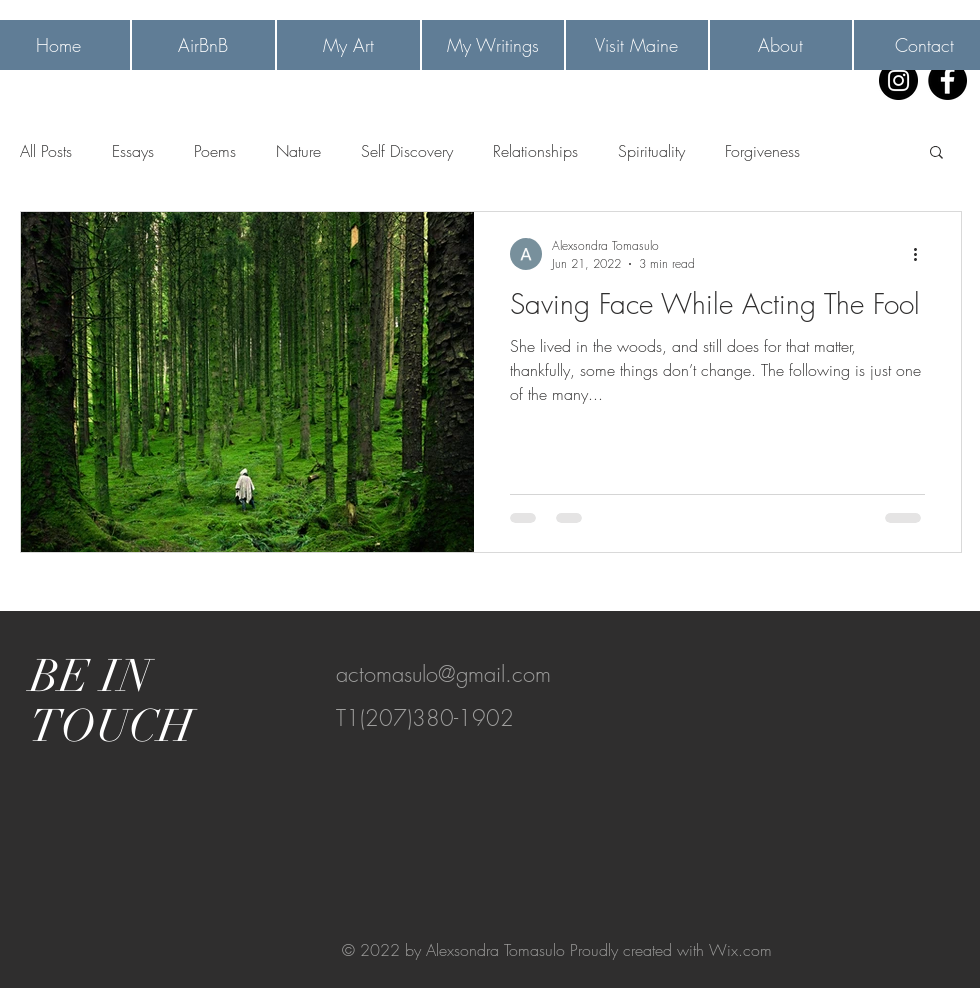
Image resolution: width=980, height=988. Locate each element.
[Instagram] (898, 80)
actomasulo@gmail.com (443, 674)
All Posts (46, 151)
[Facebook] (947, 80)
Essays (133, 151)
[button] (936, 153)
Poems (215, 151)
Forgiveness (762, 151)
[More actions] (922, 254)
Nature (298, 151)
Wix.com (740, 950)
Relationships (535, 151)
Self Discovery (407, 151)
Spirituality (651, 151)
